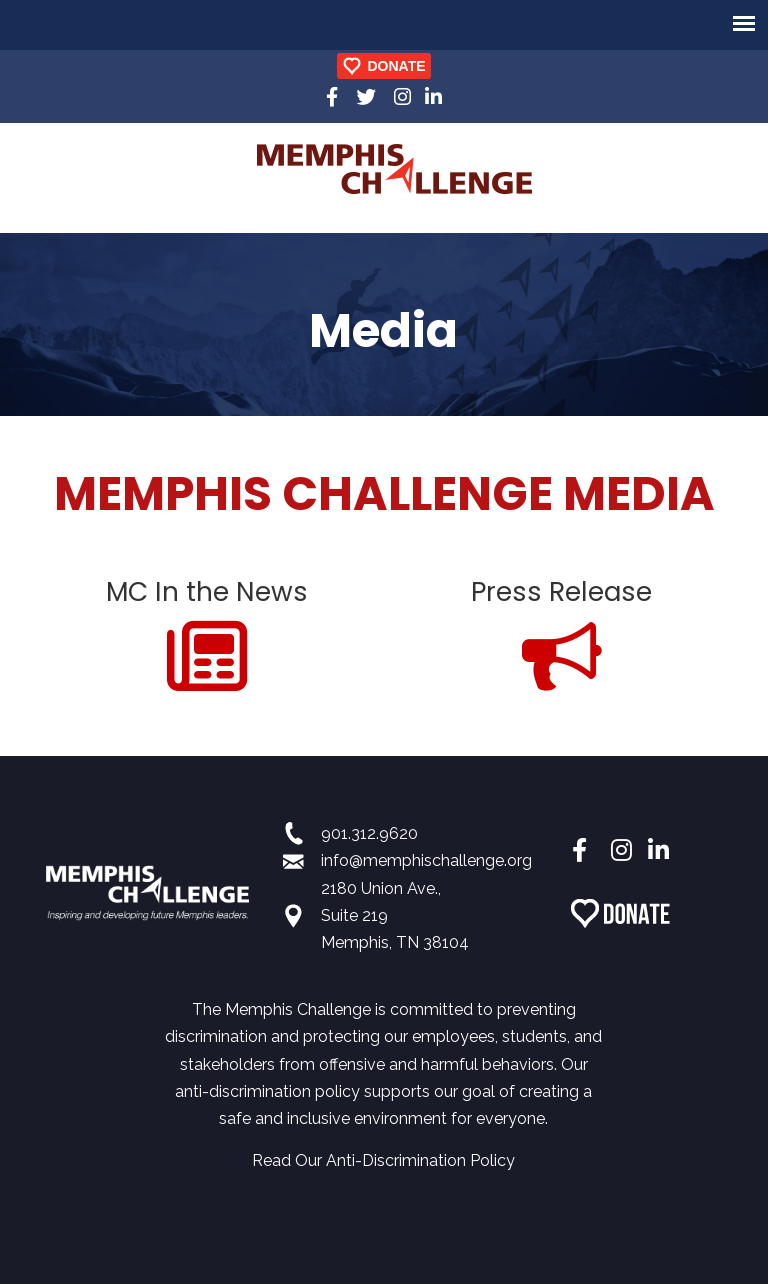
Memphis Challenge (394, 169)
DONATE (396, 66)
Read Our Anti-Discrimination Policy (383, 1160)
